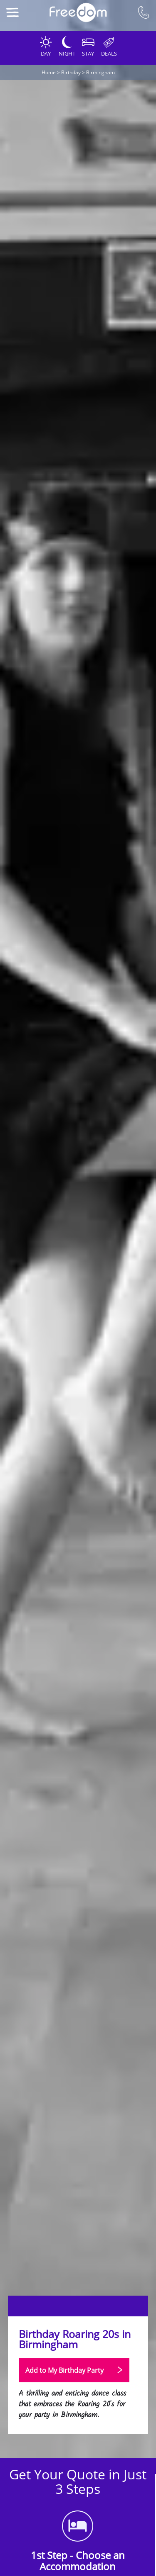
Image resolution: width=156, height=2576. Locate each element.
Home (49, 72)
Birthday (71, 72)
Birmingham (100, 72)
